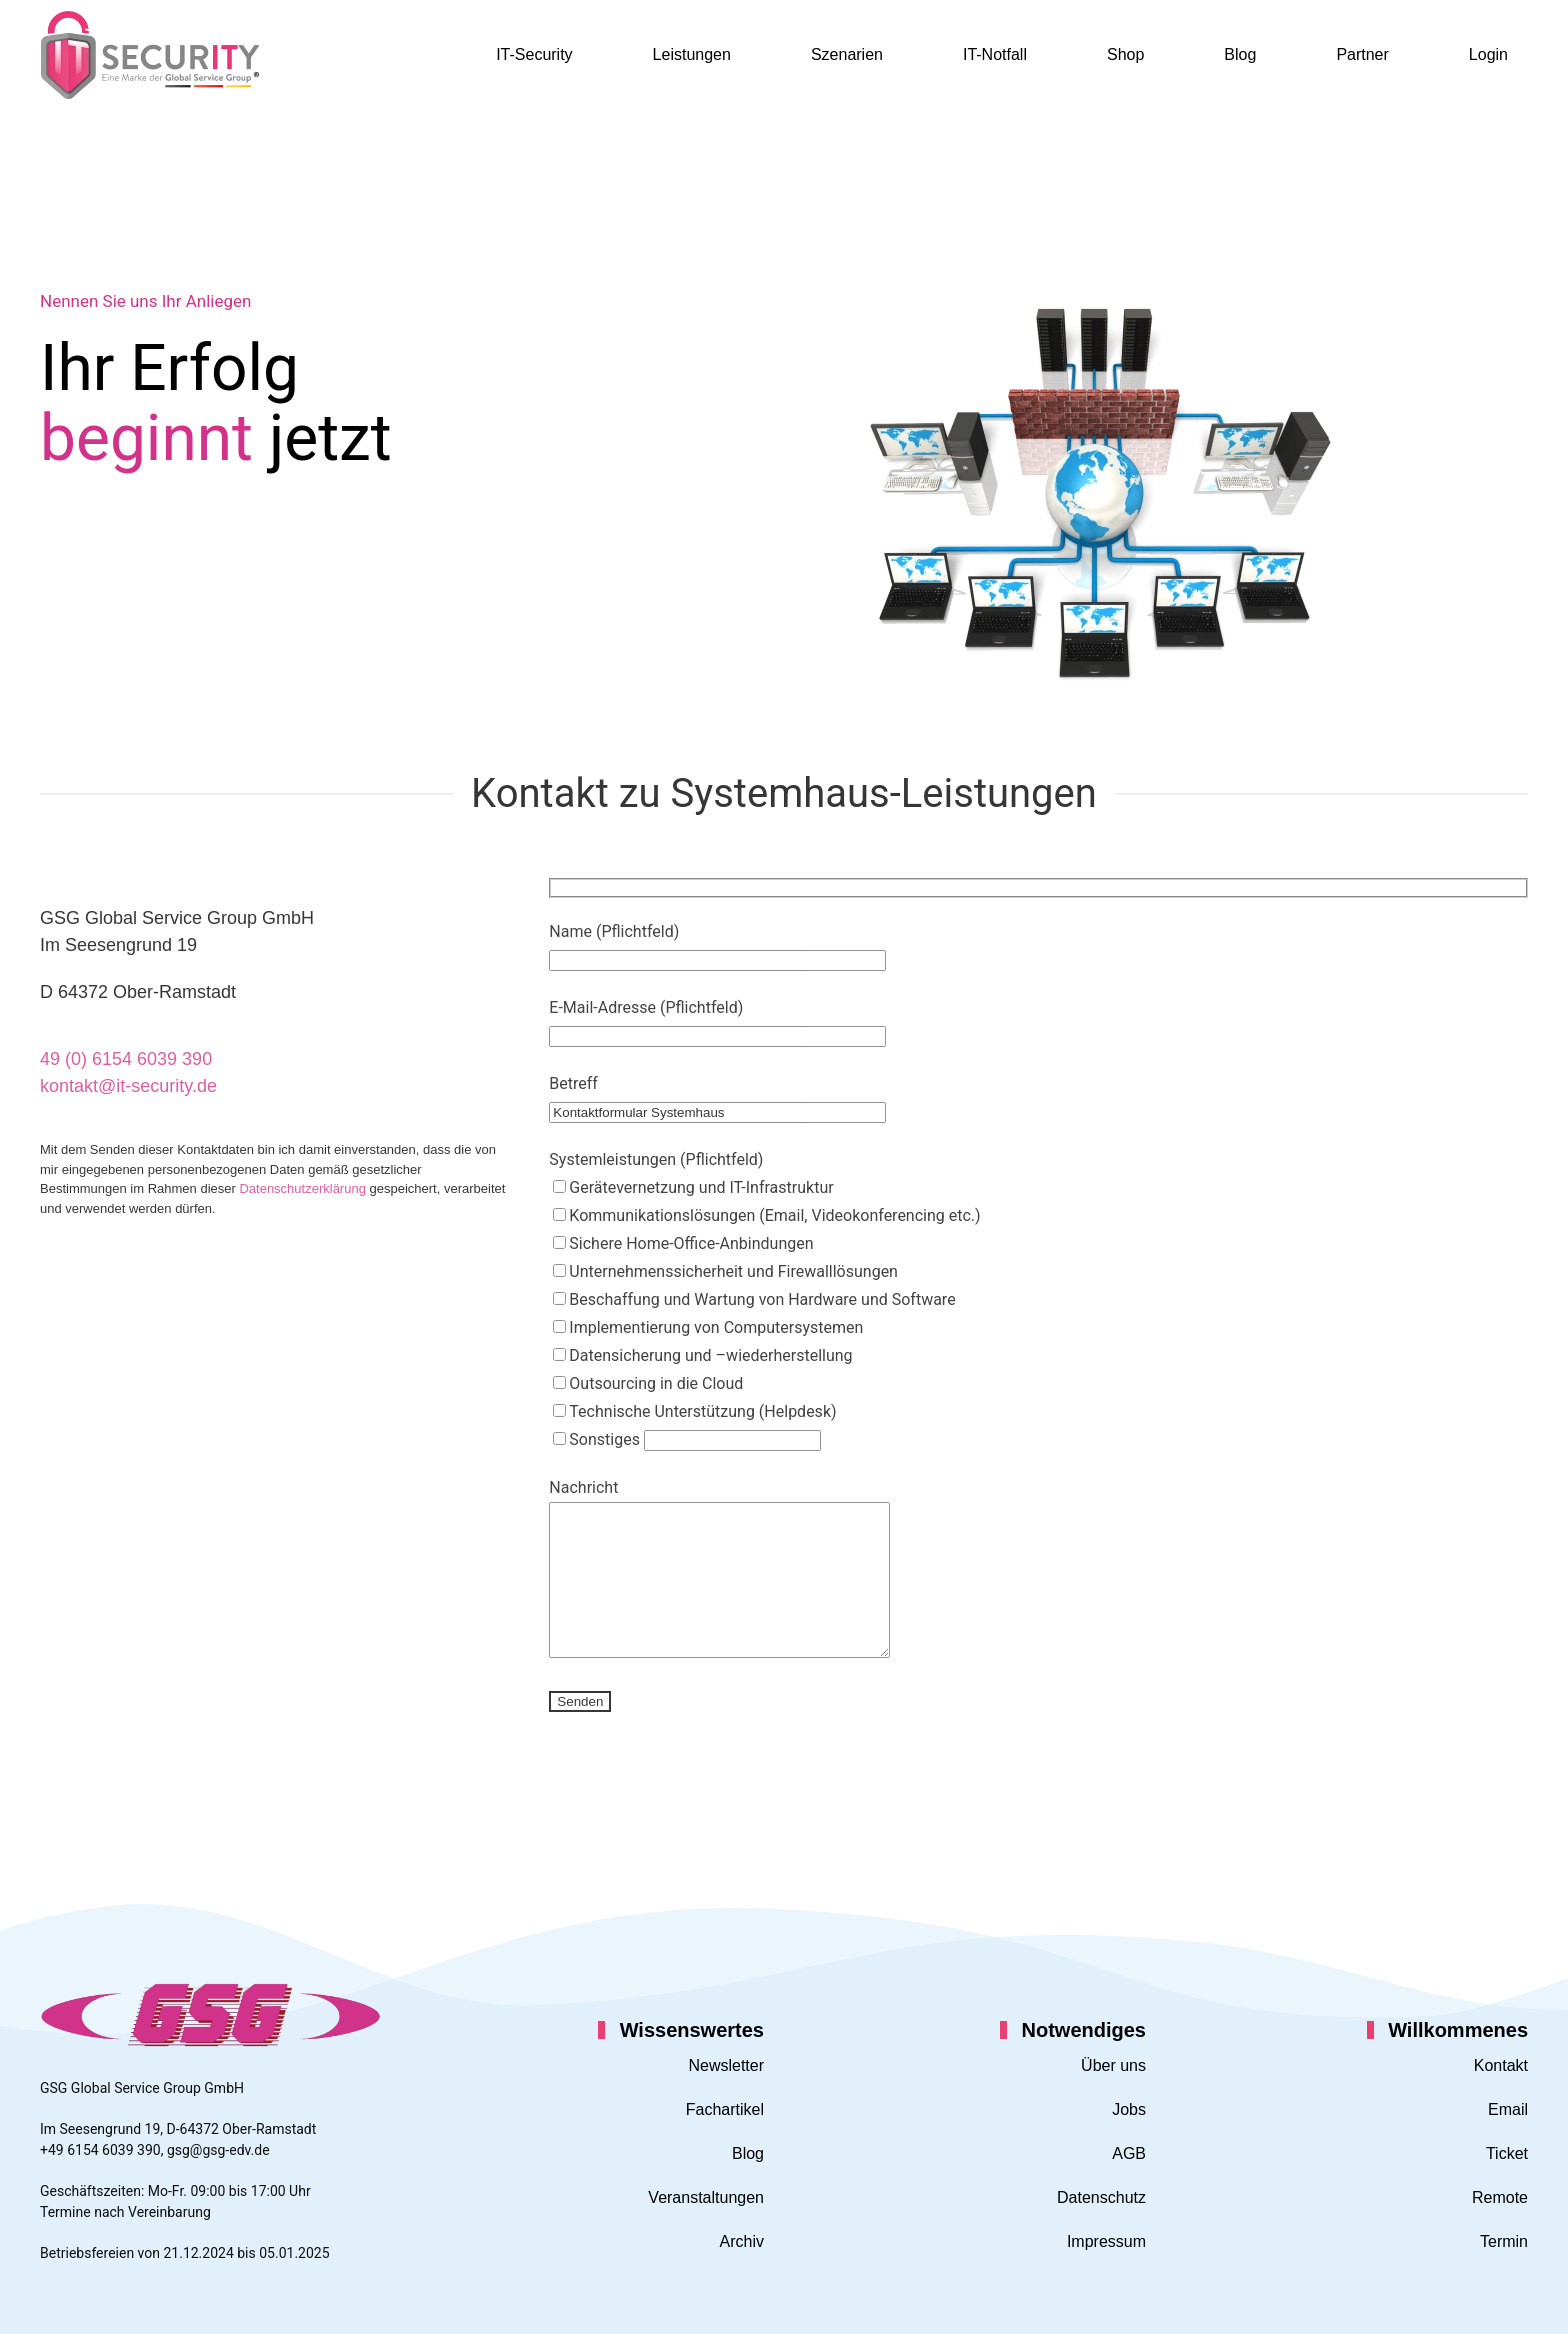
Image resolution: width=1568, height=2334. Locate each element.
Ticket (1507, 2153)
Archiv (742, 2241)
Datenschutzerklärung (302, 1188)
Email (1508, 2109)
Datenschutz (1101, 2197)
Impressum (1106, 2241)
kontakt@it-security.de (128, 1086)
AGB (1129, 2153)
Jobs (1129, 2109)
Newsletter (726, 2065)
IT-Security (534, 54)
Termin (1504, 2241)
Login (1488, 54)
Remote (1500, 2197)
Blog (748, 2153)
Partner (1362, 54)
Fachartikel (725, 2109)
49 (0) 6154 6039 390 (126, 1059)
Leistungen (692, 54)
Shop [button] (1125, 54)
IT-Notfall (995, 54)
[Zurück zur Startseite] (150, 55)
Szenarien (847, 54)
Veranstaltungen (706, 2197)
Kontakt (1501, 2065)
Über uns (1113, 2065)
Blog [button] (1240, 54)
